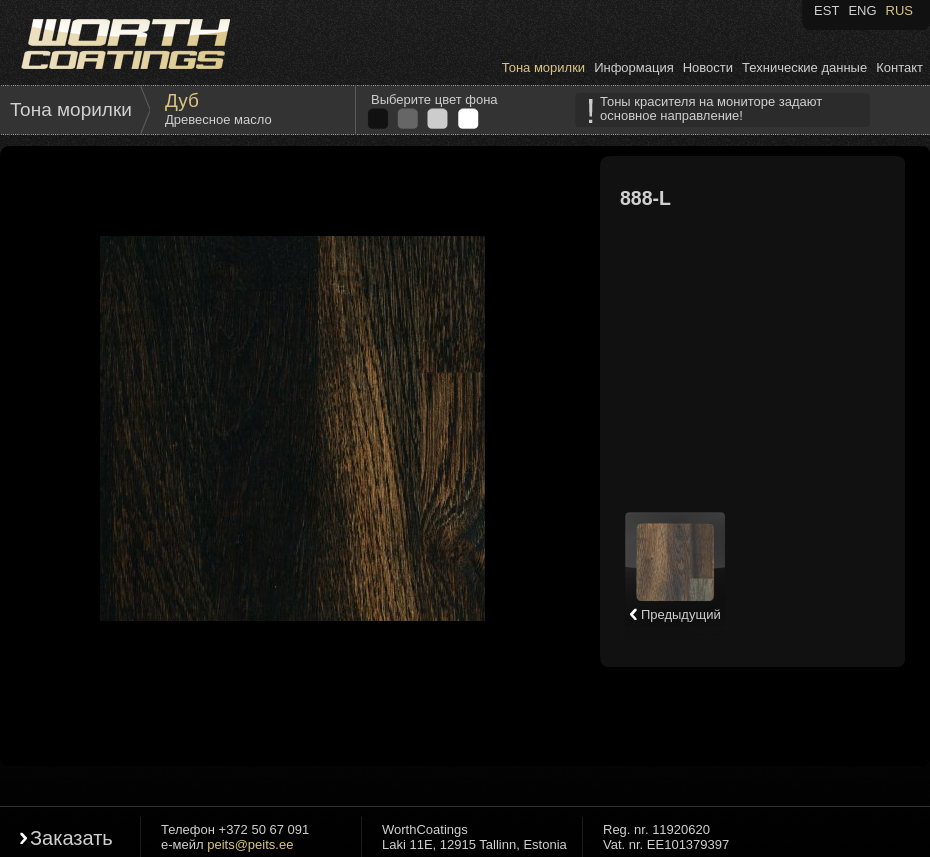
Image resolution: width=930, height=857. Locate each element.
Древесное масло (218, 119)
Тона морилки (543, 67)
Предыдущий (674, 614)
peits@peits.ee (250, 844)
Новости (708, 67)
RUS (899, 10)
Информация (634, 67)
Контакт (899, 67)
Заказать (71, 838)
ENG (862, 10)
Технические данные (804, 67)
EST (826, 10)
